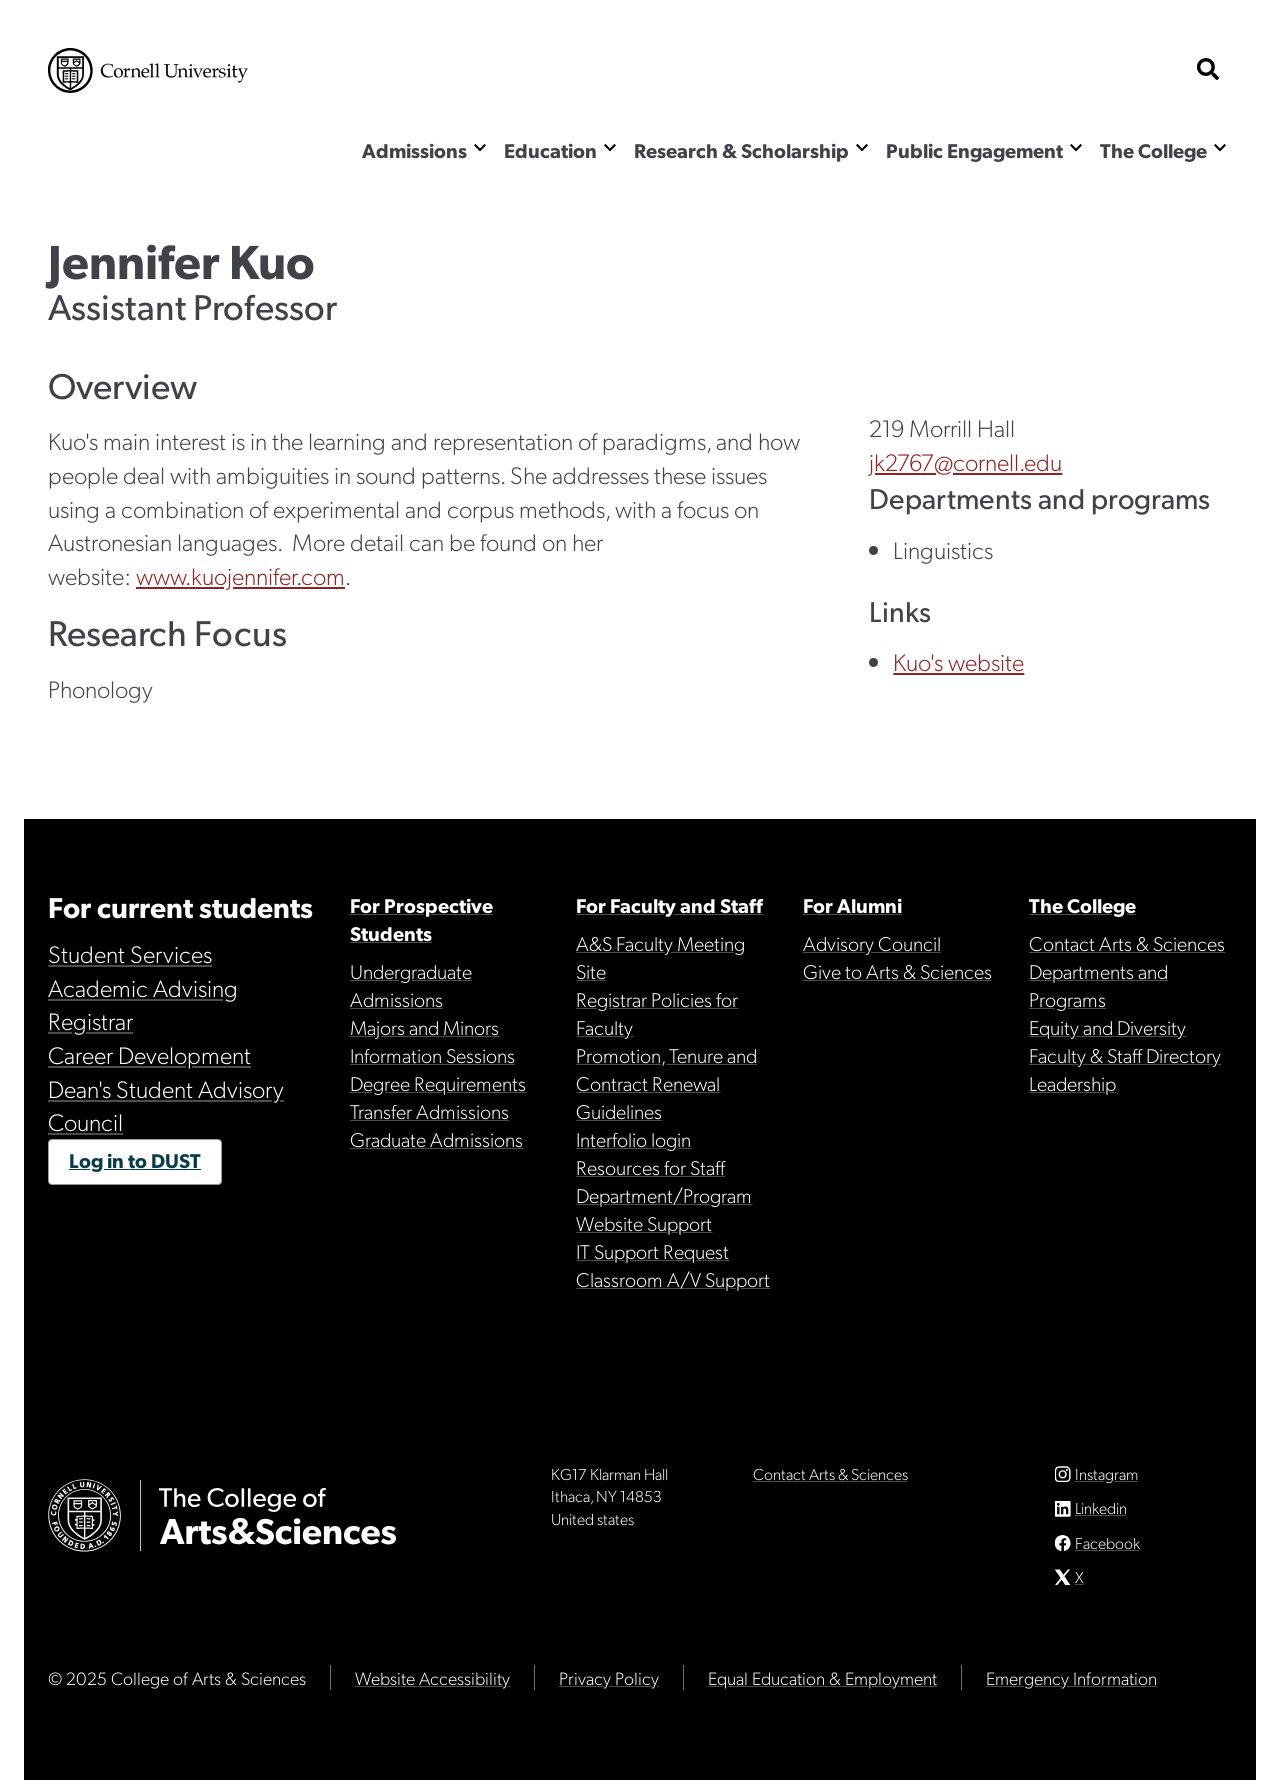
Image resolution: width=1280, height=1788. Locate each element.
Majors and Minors (424, 1027)
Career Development (149, 1054)
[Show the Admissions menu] (480, 147)
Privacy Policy (609, 1685)
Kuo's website (958, 661)
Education (550, 150)
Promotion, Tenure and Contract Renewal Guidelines (666, 1083)
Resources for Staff (650, 1167)
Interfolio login (633, 1139)
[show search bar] (1208, 70)
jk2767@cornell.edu (965, 461)
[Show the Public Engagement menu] (1076, 147)
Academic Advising (143, 987)
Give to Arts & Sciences (897, 971)
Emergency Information (1071, 1685)
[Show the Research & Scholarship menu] (862, 147)
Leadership (1072, 1083)
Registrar (90, 1020)
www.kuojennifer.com (240, 575)
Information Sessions (432, 1055)
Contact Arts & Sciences (1127, 943)
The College (1153, 150)
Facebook (1107, 1550)
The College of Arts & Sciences (167, 152)
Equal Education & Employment (822, 1685)
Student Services (130, 953)
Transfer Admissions (429, 1111)
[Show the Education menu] (610, 147)
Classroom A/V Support (673, 1279)
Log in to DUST (135, 1160)
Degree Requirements (438, 1083)
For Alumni (852, 905)
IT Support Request (652, 1251)
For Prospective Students (421, 919)
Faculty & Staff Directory (1125, 1055)
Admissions (414, 150)
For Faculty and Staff (669, 905)
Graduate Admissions (436, 1139)
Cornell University (148, 70)
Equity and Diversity (1107, 1027)
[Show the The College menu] (1220, 147)
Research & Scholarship (741, 150)
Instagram (1106, 1481)
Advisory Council (872, 943)
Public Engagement (974, 150)
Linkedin (1101, 1515)
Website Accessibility (432, 1685)
